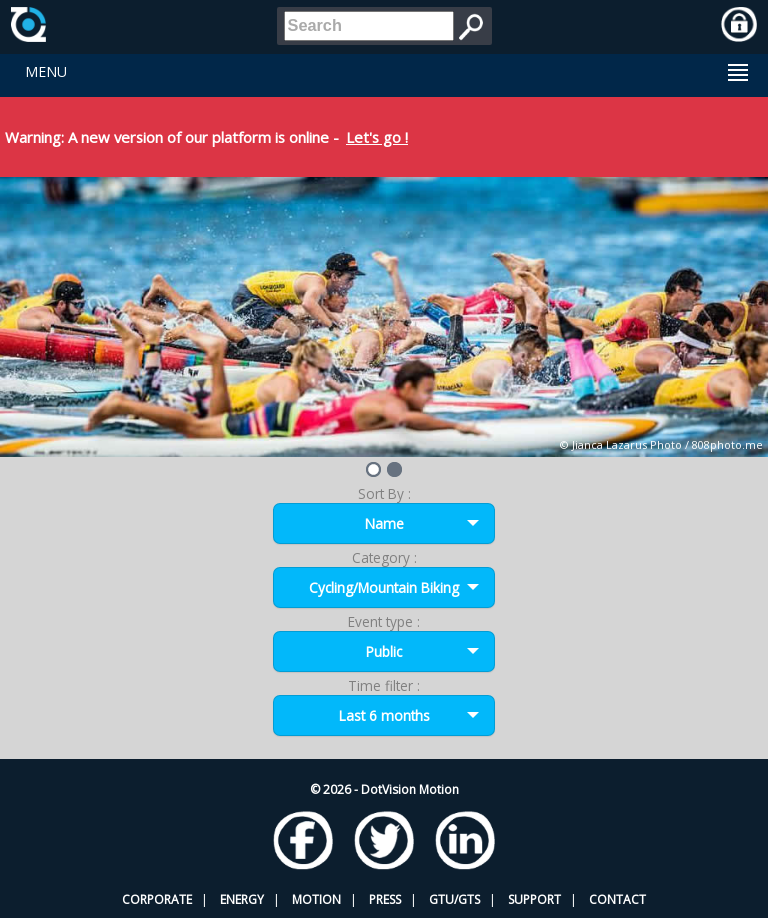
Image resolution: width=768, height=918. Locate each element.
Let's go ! (377, 137)
